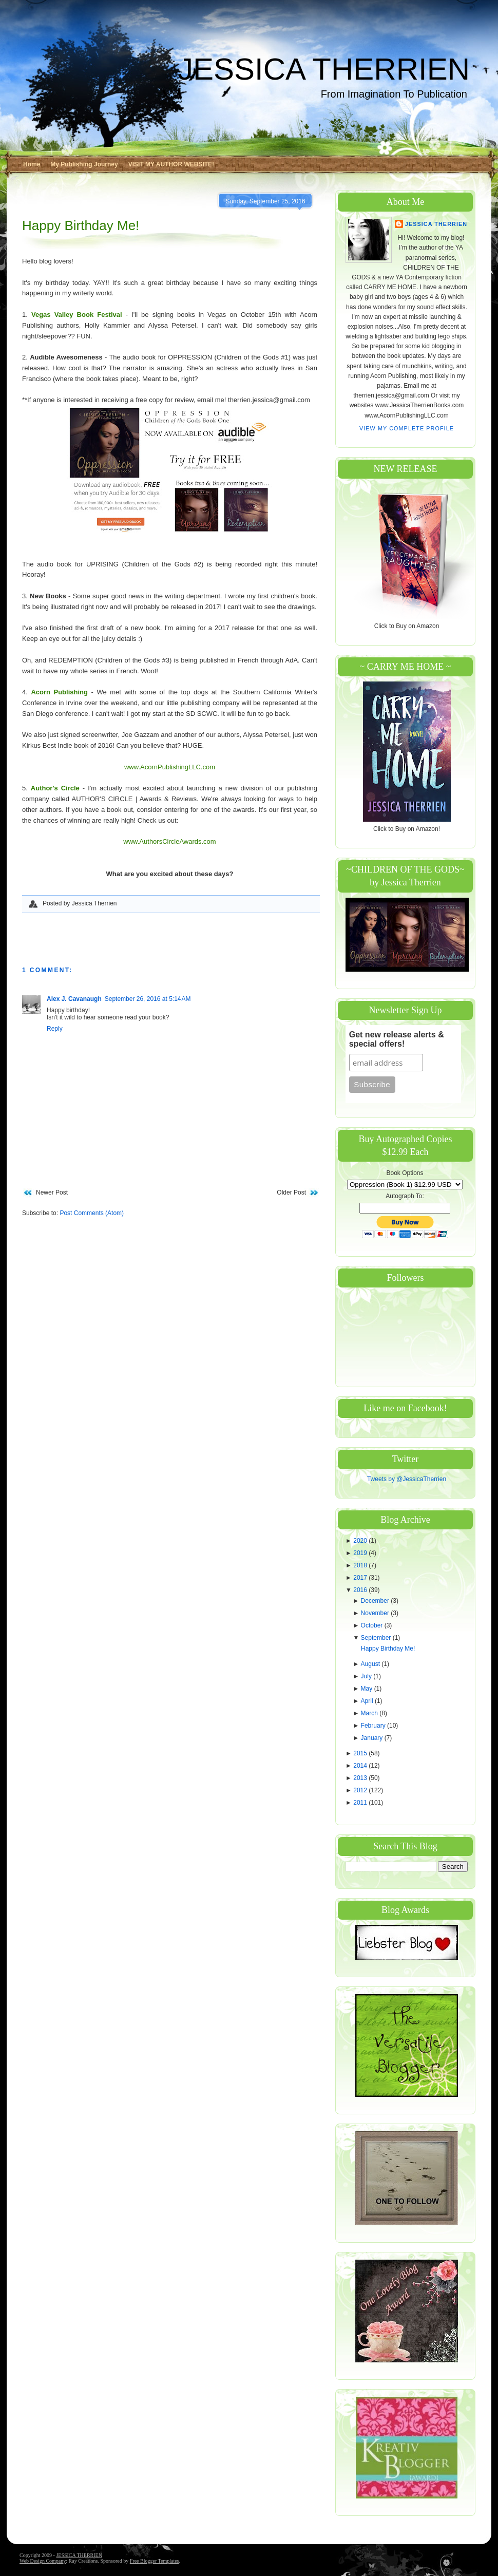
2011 (361, 1802)
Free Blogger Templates (154, 2561)
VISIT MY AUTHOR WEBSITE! (171, 164)
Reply (55, 1028)
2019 (361, 1553)
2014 (361, 1765)
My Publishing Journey (84, 164)
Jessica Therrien (436, 224)
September (377, 1637)
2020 (361, 1540)
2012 (361, 1790)
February (374, 1725)
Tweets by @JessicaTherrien (406, 1479)
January (373, 1737)
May (367, 1688)
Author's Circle (55, 788)
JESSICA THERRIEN (324, 69)
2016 (361, 1590)
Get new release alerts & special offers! (396, 1039)
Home (31, 164)
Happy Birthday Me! (80, 225)
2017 (361, 1577)
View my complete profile (406, 428)
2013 (361, 1778)
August (371, 1664)
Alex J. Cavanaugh (74, 998)
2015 (361, 1753)
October (373, 1625)
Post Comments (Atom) (92, 1213)
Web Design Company (43, 2561)
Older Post (291, 1192)
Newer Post (52, 1192)
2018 (361, 1565)
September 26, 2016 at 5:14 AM (148, 998)
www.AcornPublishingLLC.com (169, 767)
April (368, 1700)
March (370, 1713)
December (376, 1600)
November (376, 1613)
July (367, 1676)
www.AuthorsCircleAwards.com (169, 841)
